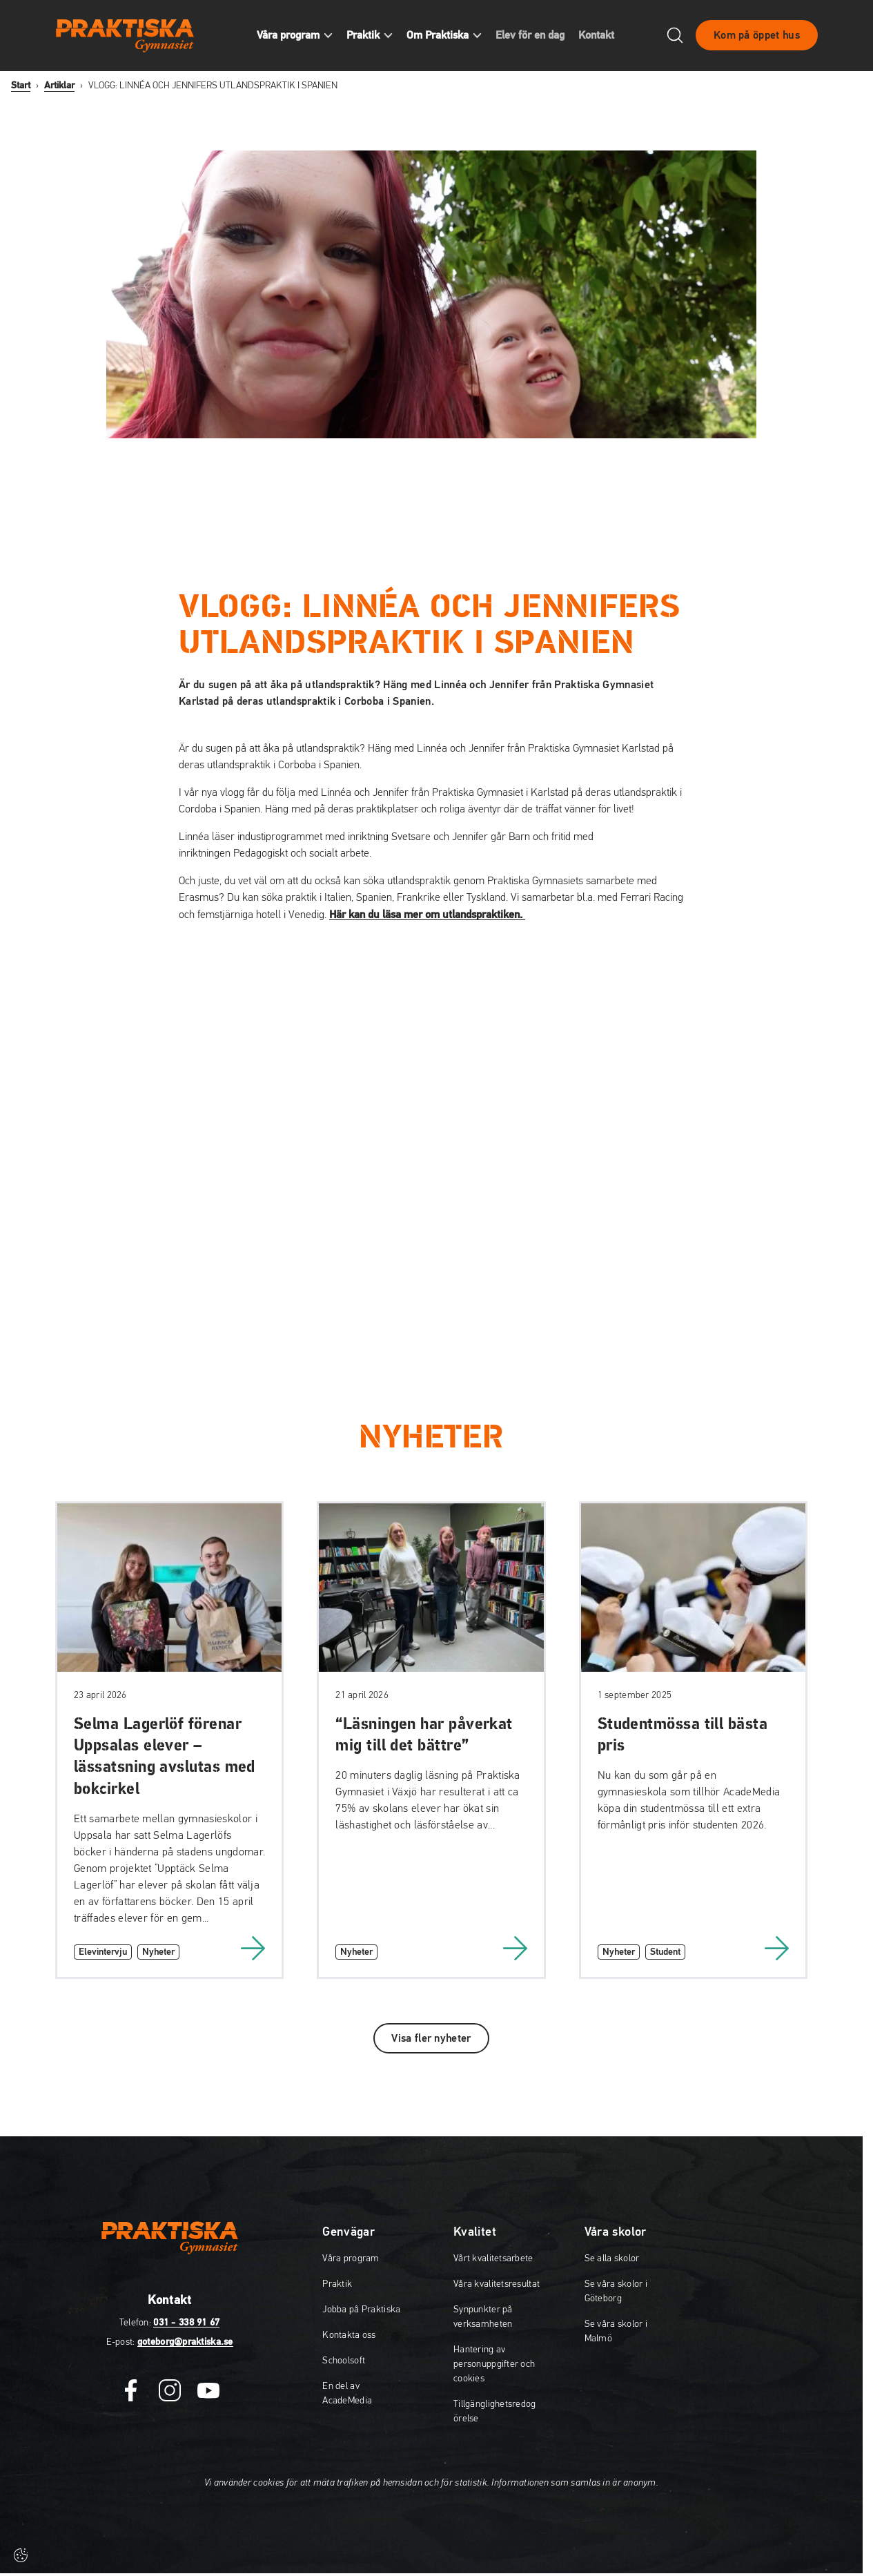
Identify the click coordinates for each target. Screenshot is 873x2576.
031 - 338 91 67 (186, 2323)
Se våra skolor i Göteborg (616, 2291)
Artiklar (59, 85)
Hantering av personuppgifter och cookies (494, 2364)
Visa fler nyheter (431, 2038)
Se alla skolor (612, 2258)
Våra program (350, 2258)
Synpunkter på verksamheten (483, 2317)
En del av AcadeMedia (347, 2393)
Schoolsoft (343, 2360)
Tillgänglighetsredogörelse (494, 2411)
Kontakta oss (348, 2335)
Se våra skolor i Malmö (616, 2331)
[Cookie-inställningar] (21, 2555)
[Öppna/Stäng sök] (675, 36)
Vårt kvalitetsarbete (493, 2258)
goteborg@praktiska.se (185, 2342)
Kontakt (602, 36)
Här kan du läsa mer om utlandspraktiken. (427, 914)
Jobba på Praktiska (361, 2309)
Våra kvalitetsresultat (496, 2284)
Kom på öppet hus (757, 36)
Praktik (337, 2284)
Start (20, 85)
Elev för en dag (536, 36)
